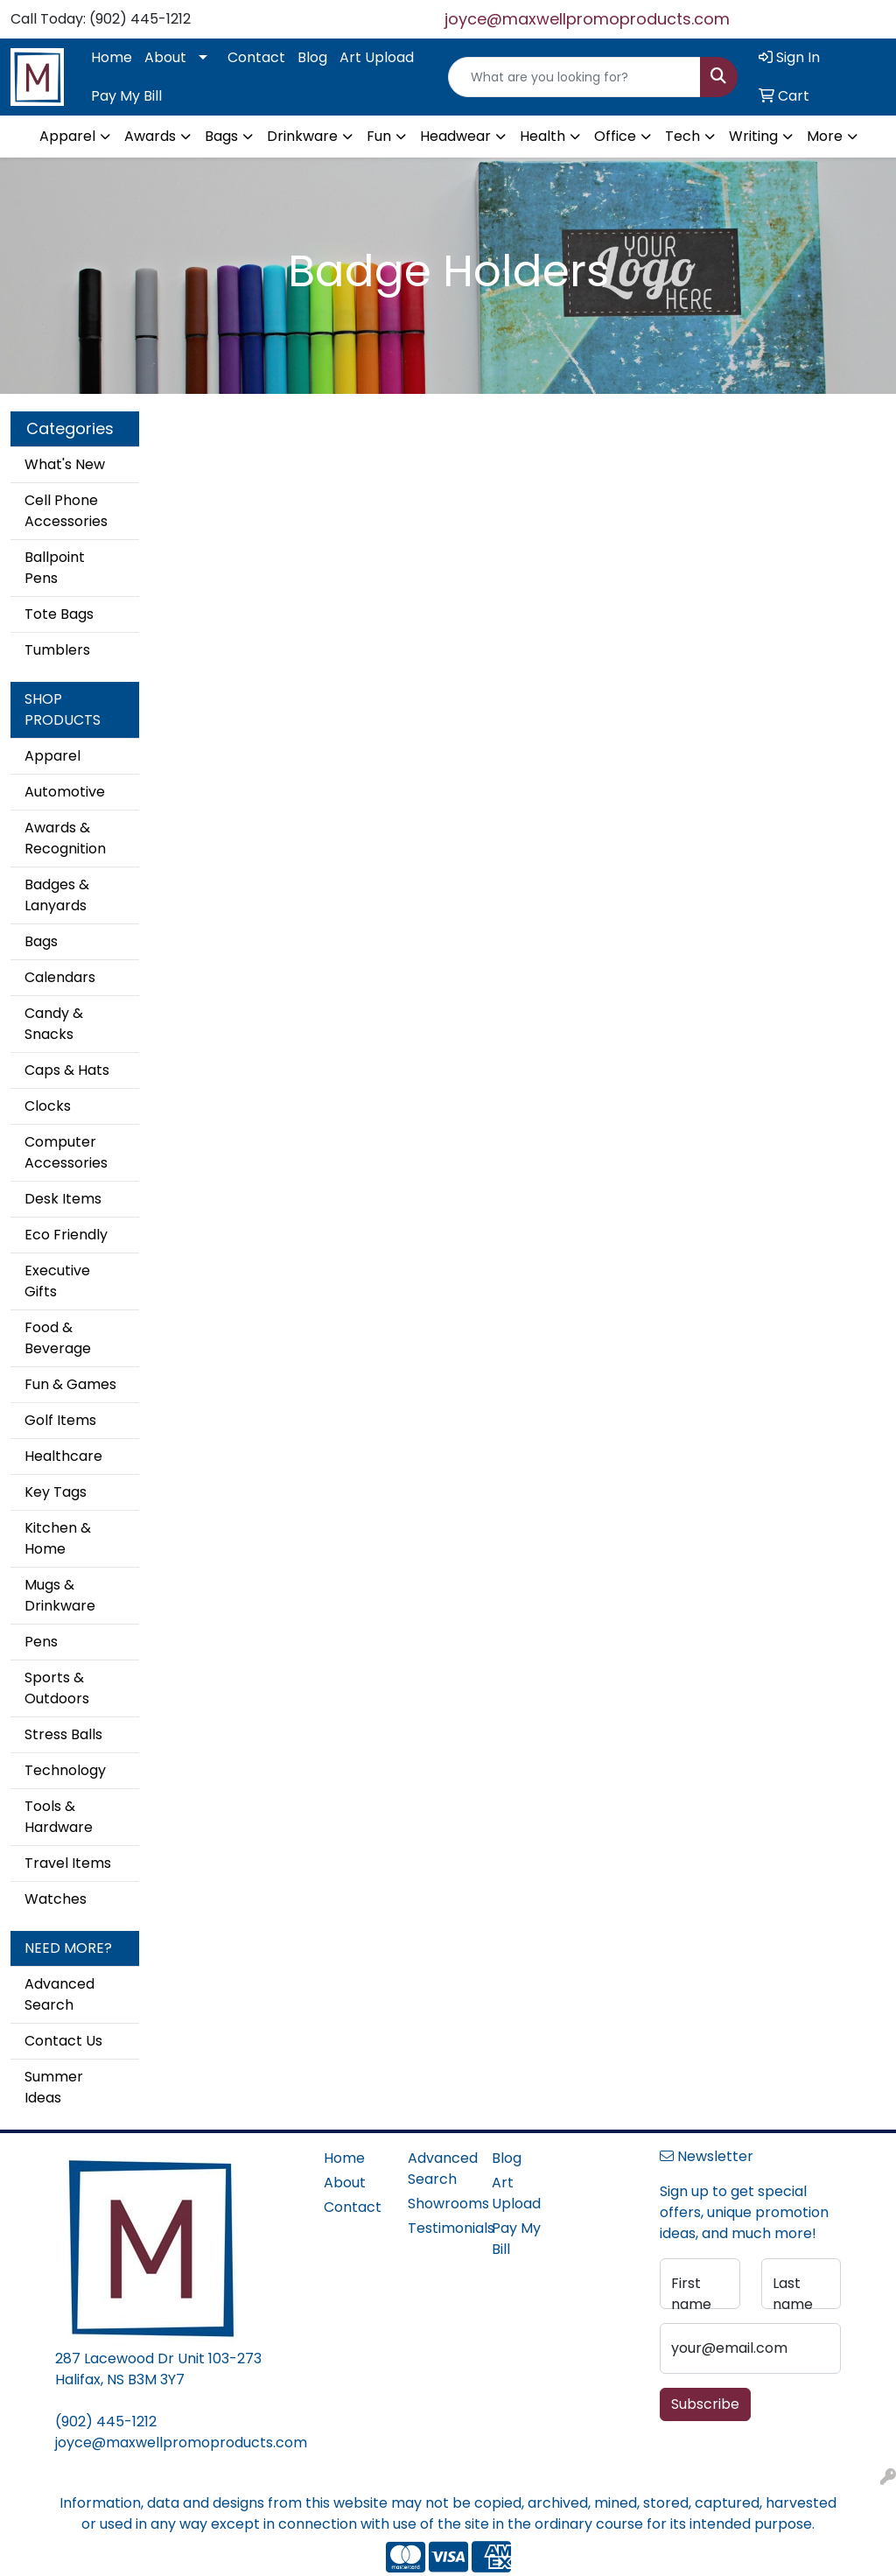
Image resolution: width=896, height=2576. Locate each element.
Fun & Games (70, 1384)
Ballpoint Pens (54, 567)
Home (111, 57)
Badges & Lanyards (56, 895)
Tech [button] (682, 136)
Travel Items (67, 1863)
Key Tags (55, 1492)
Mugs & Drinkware (59, 1595)
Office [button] (615, 136)
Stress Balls (63, 1734)
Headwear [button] (455, 136)
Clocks (47, 1106)
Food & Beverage (57, 1337)
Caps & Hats (66, 1070)
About (165, 57)
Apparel (52, 756)
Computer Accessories (66, 1152)
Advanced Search (59, 1994)
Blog (312, 57)
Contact (256, 57)
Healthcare (63, 1456)
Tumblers (57, 650)
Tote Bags (59, 614)
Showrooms (439, 2203)
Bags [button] (221, 136)
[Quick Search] (574, 77)
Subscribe (705, 2404)
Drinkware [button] (302, 136)
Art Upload (377, 57)
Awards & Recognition (65, 838)
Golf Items (60, 1420)
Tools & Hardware (58, 1816)
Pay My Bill (126, 96)
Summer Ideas (53, 2087)
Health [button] (542, 136)
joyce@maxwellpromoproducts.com (587, 19)
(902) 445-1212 (106, 2421)
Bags (41, 941)
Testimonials (439, 2228)
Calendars (59, 977)
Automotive (64, 792)
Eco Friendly (66, 1235)
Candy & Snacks (53, 1023)
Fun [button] (379, 136)
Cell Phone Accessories (66, 510)
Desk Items (63, 1199)
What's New (64, 464)
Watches (55, 1899)
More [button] (825, 136)
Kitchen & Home (57, 1538)
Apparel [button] (67, 136)
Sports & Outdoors (56, 1688)
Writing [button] (753, 136)
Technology (65, 1770)
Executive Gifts (57, 1281)
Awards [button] (150, 136)
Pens (41, 1642)
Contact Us (63, 2041)
